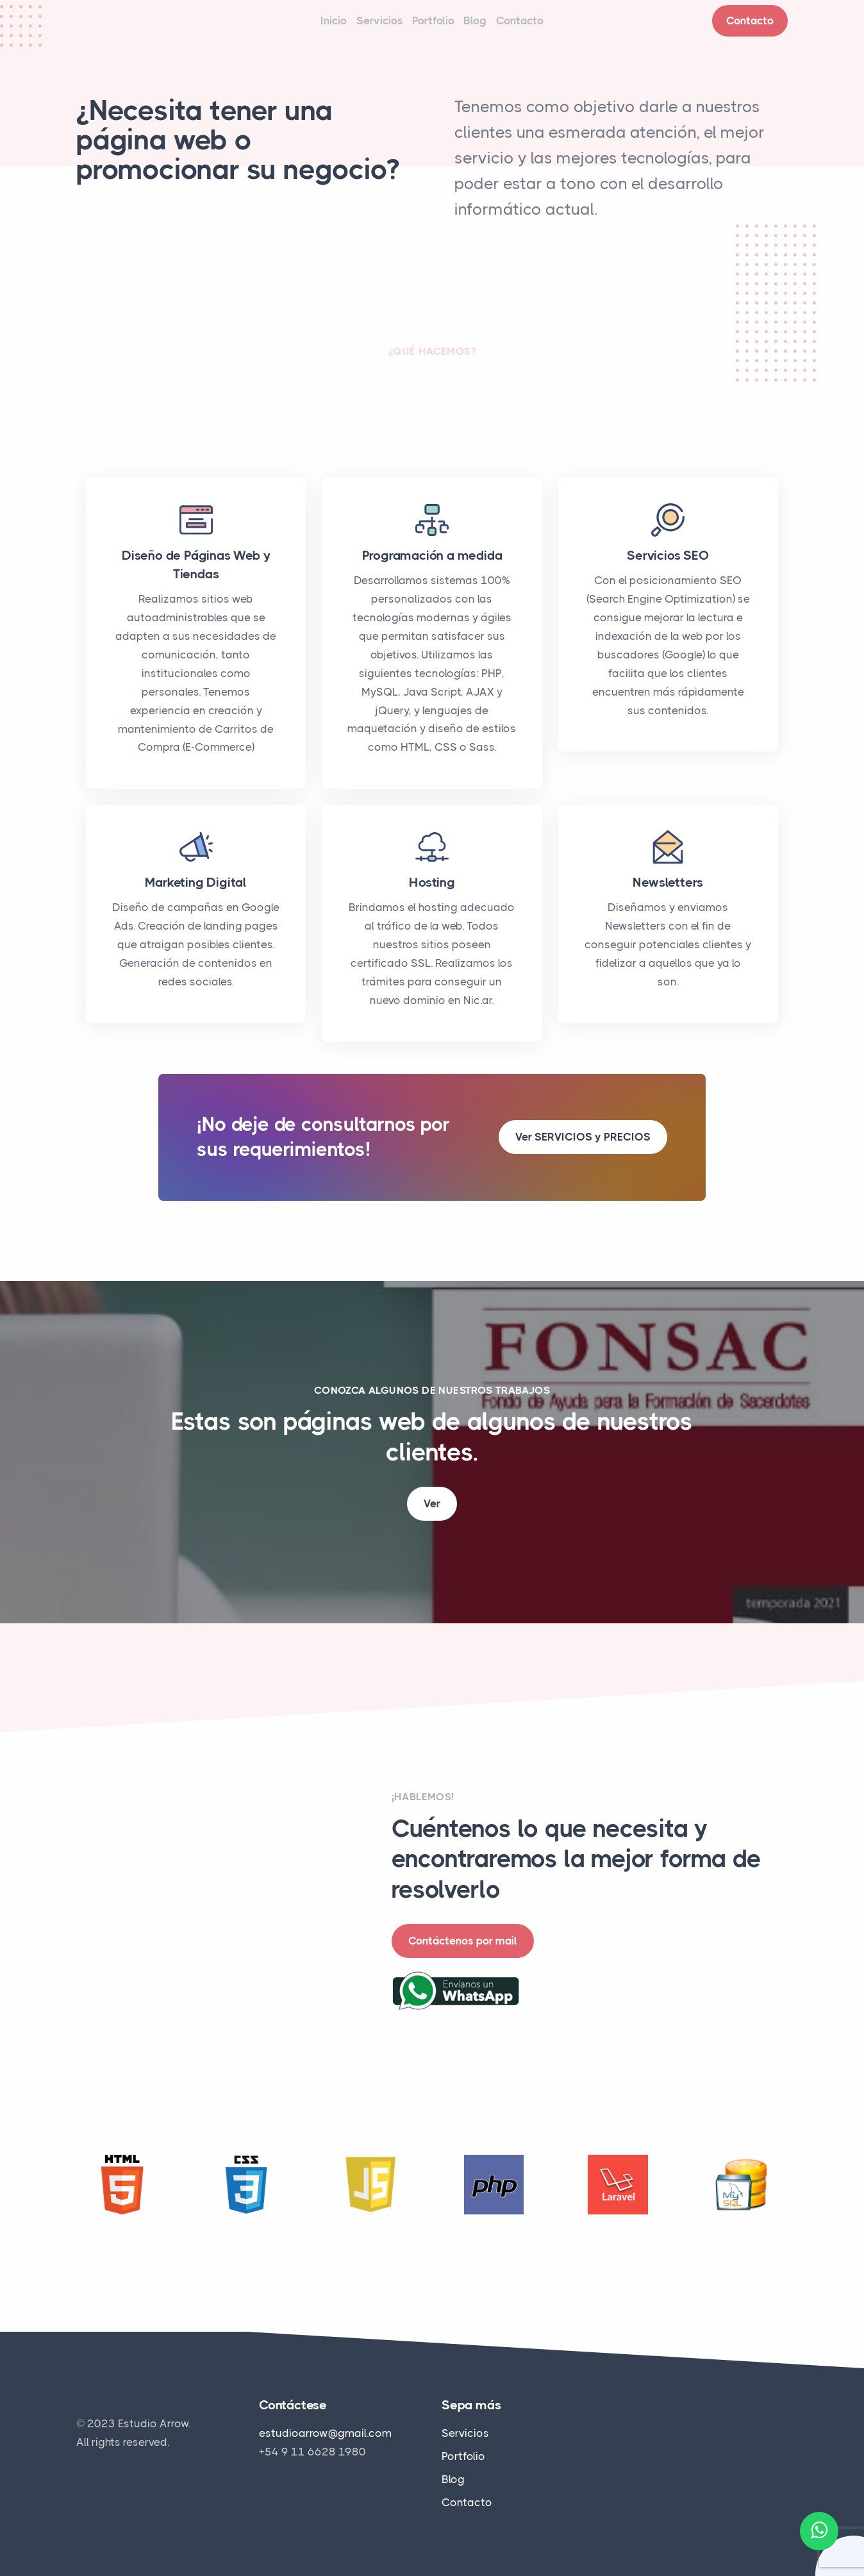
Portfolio (433, 28)
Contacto (552, 28)
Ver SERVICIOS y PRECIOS (583, 1151)
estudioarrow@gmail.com (325, 2433)
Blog (491, 28)
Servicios (363, 28)
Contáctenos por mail (462, 1955)
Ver (432, 1518)
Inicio (301, 28)
